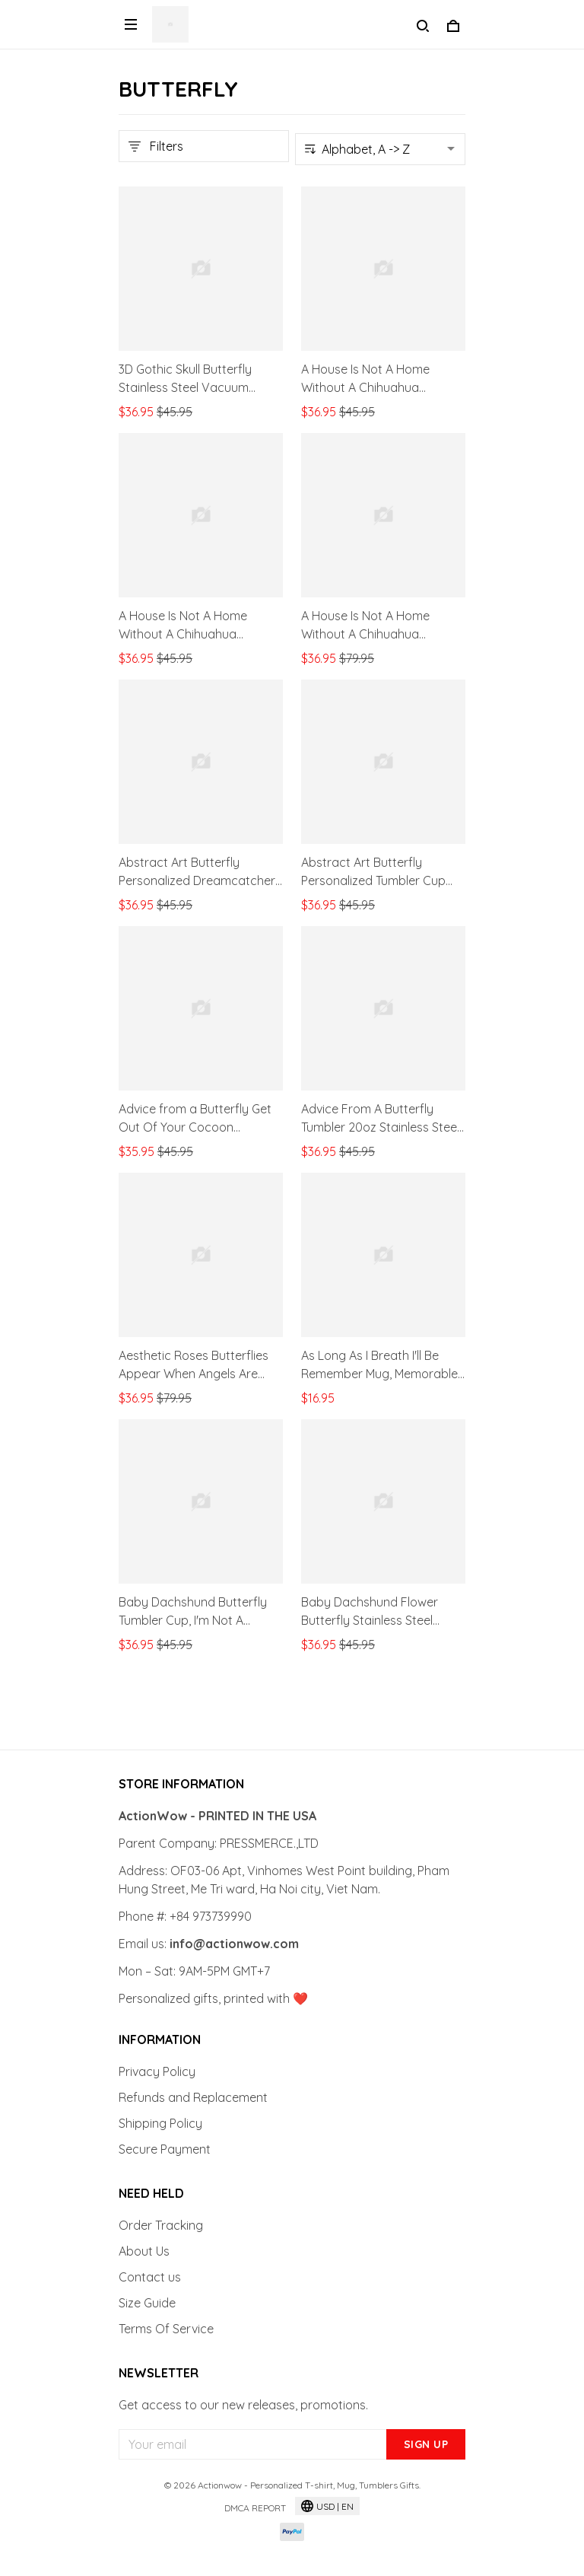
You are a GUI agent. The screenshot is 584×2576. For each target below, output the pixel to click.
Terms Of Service (166, 2328)
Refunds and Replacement (193, 2097)
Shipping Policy (160, 2123)
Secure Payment (165, 2149)
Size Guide (147, 2302)
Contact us (150, 2277)
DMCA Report (255, 2508)
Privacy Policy (157, 2071)
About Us (144, 2251)
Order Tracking (161, 2225)
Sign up (426, 2444)
